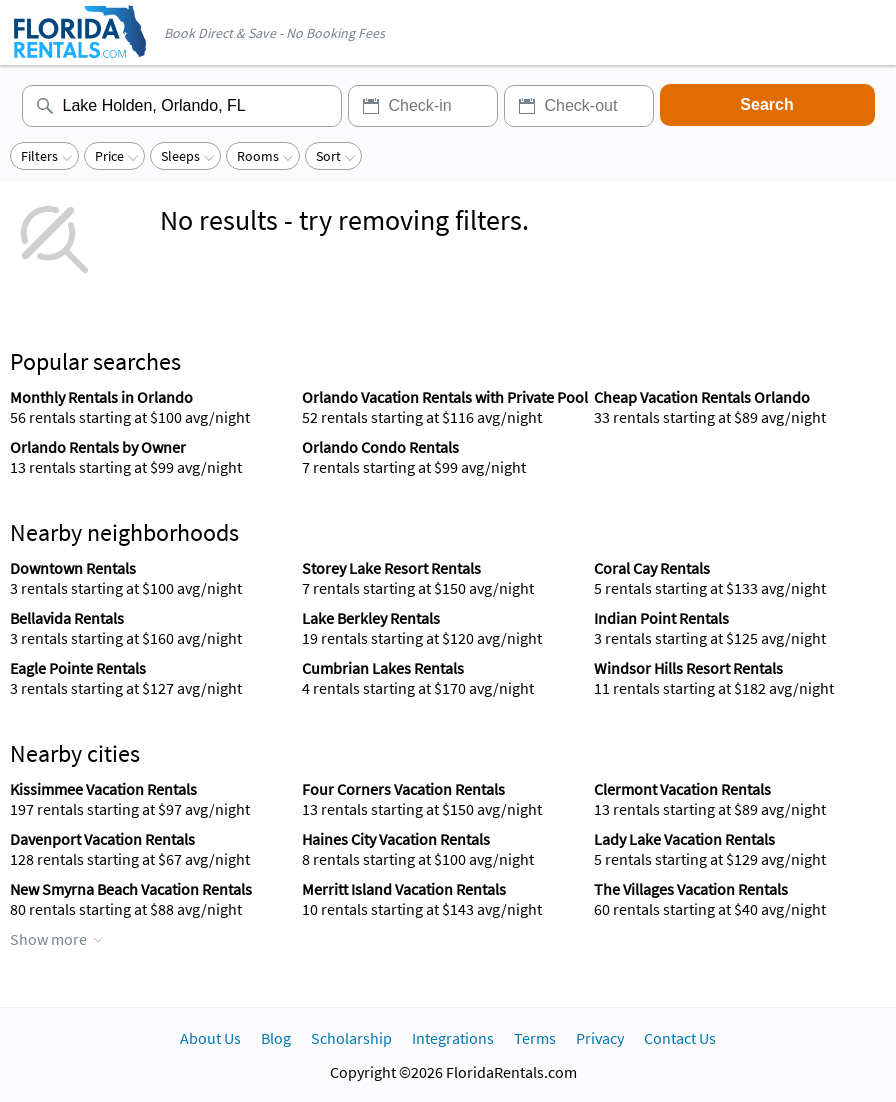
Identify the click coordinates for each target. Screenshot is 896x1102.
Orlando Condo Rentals (380, 447)
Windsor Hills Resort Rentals (688, 668)
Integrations (453, 1038)
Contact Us (680, 1038)
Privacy (600, 1038)
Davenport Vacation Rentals (102, 839)
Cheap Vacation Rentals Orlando (702, 397)
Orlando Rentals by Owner (98, 447)
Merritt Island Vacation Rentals (404, 889)
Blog (276, 1038)
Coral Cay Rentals (652, 568)
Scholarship (351, 1038)
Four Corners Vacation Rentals (403, 789)
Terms (535, 1038)
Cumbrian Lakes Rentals (383, 668)
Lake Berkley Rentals (371, 618)
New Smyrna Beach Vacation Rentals (131, 889)
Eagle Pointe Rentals (78, 668)
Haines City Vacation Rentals (396, 839)
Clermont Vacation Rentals (682, 789)
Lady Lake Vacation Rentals (684, 839)
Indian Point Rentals (661, 618)
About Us (210, 1038)
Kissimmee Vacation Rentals (103, 789)
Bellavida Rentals (67, 618)
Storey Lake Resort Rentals (391, 568)
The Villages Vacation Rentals (691, 889)
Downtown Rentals (73, 568)
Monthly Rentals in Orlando (101, 397)
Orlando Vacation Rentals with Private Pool (445, 397)
